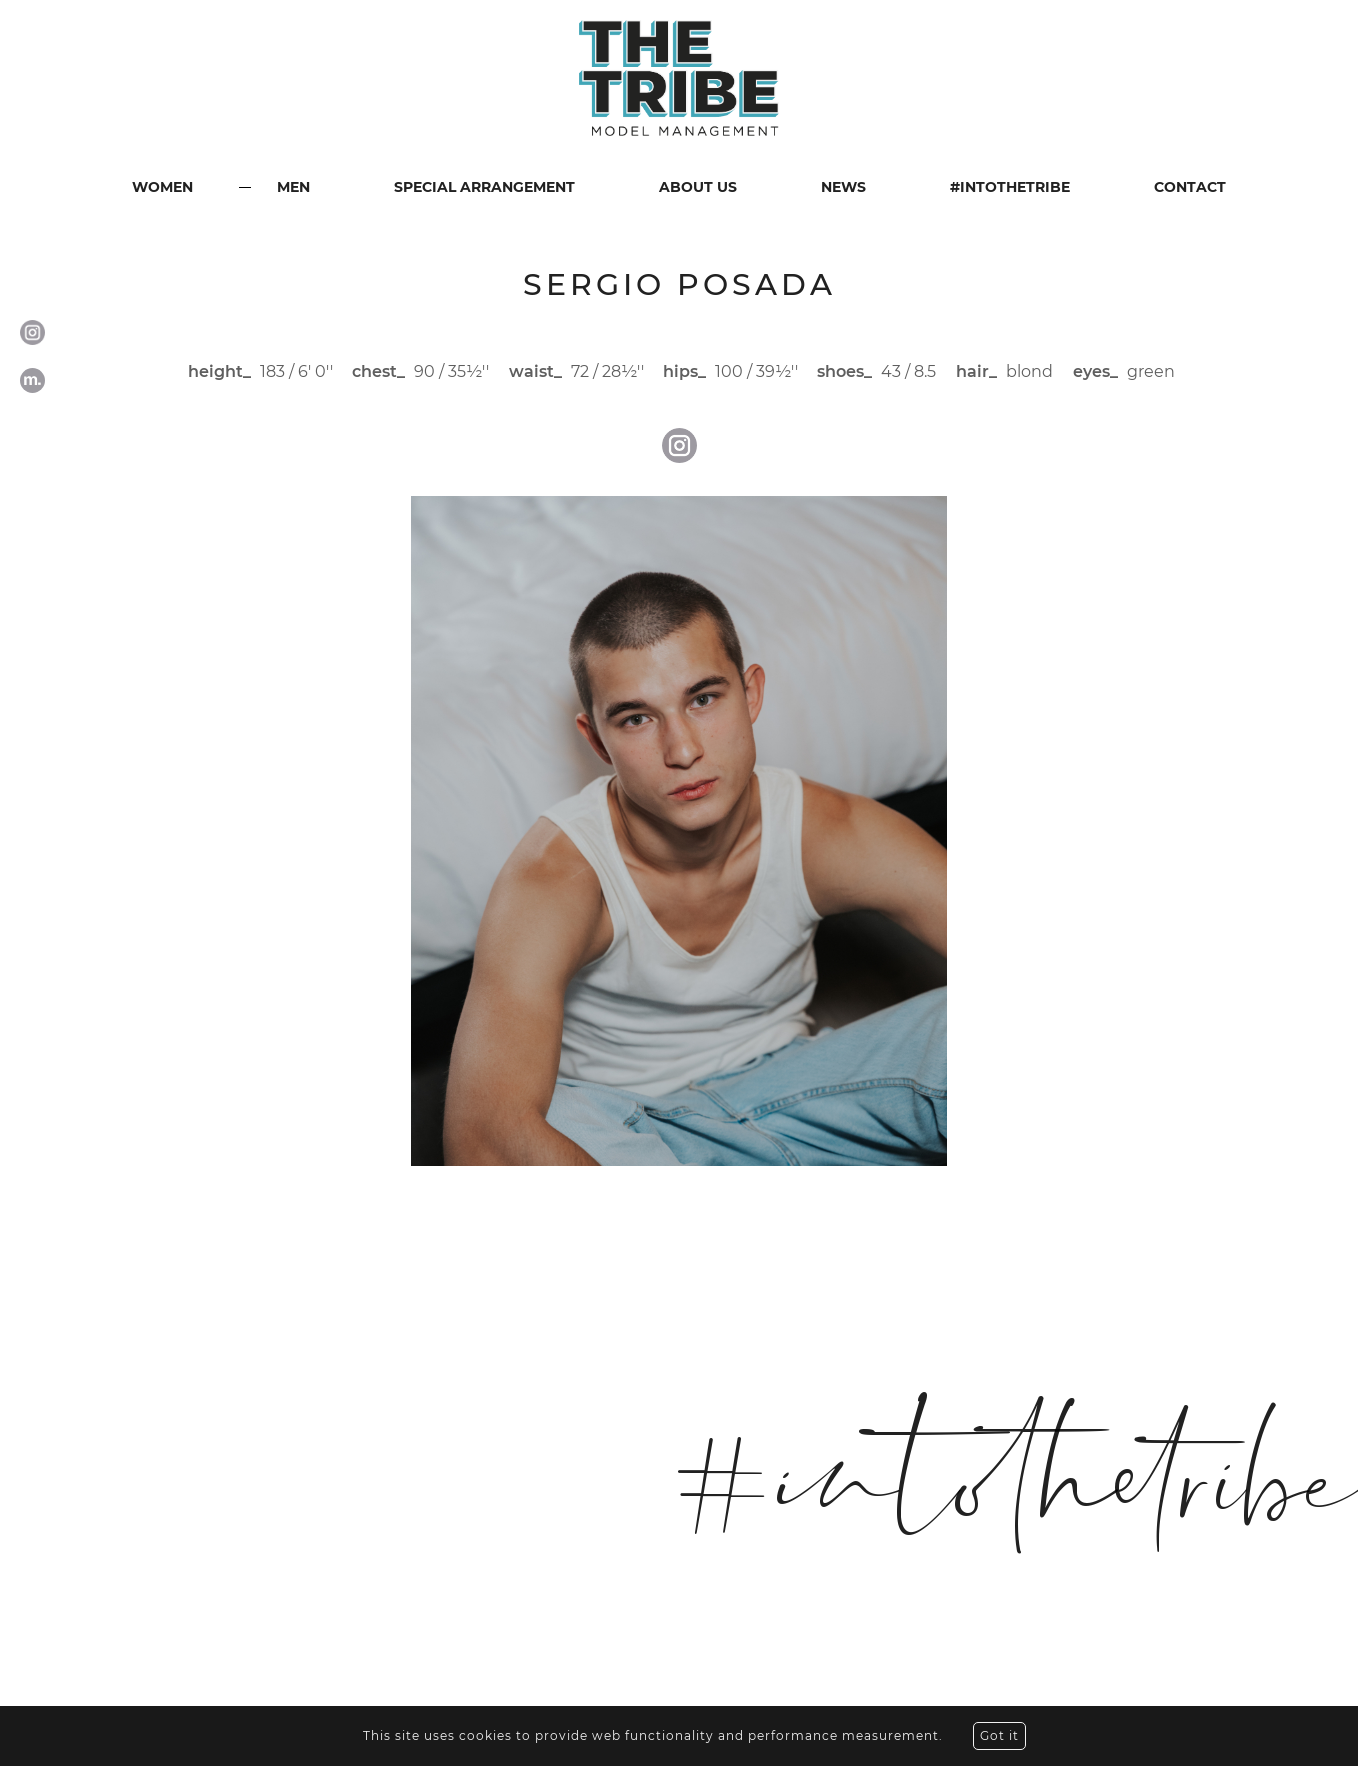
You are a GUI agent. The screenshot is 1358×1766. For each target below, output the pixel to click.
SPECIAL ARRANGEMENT (484, 187)
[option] (679, 831)
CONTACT (1190, 187)
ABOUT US (698, 187)
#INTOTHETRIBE (1010, 187)
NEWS (843, 187)
